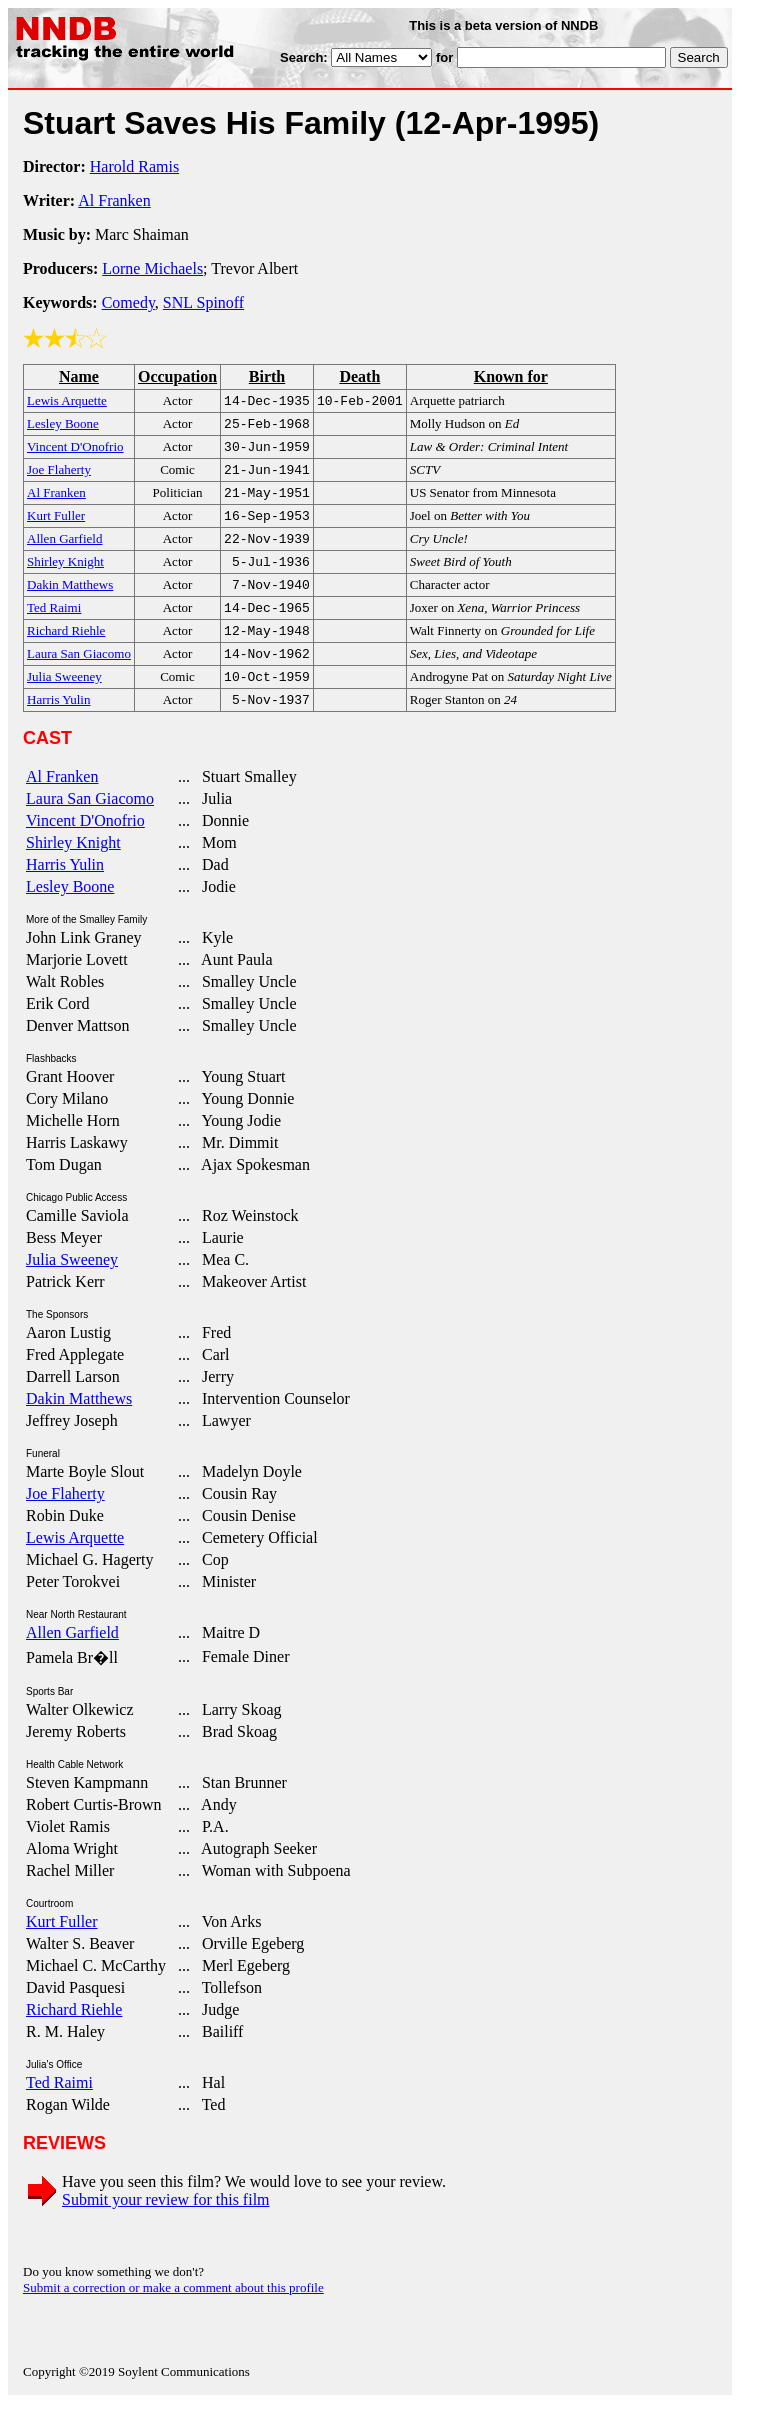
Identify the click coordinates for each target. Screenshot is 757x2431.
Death (359, 376)
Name (79, 376)
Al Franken (114, 200)
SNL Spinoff (203, 302)
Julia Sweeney (72, 1287)
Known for (511, 376)
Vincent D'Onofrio (85, 848)
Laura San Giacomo (90, 826)
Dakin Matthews (79, 1426)
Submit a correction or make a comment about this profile (173, 2315)
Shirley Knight (73, 870)
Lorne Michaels (152, 268)
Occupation (177, 376)
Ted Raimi (59, 2110)
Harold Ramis (134, 166)
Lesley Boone (70, 914)
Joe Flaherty (65, 1521)
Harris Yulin (65, 892)
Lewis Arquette (75, 1565)
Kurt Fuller (62, 1949)
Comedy (128, 302)
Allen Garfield (72, 1660)
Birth (267, 376)
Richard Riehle (74, 2037)
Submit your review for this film (166, 2227)
